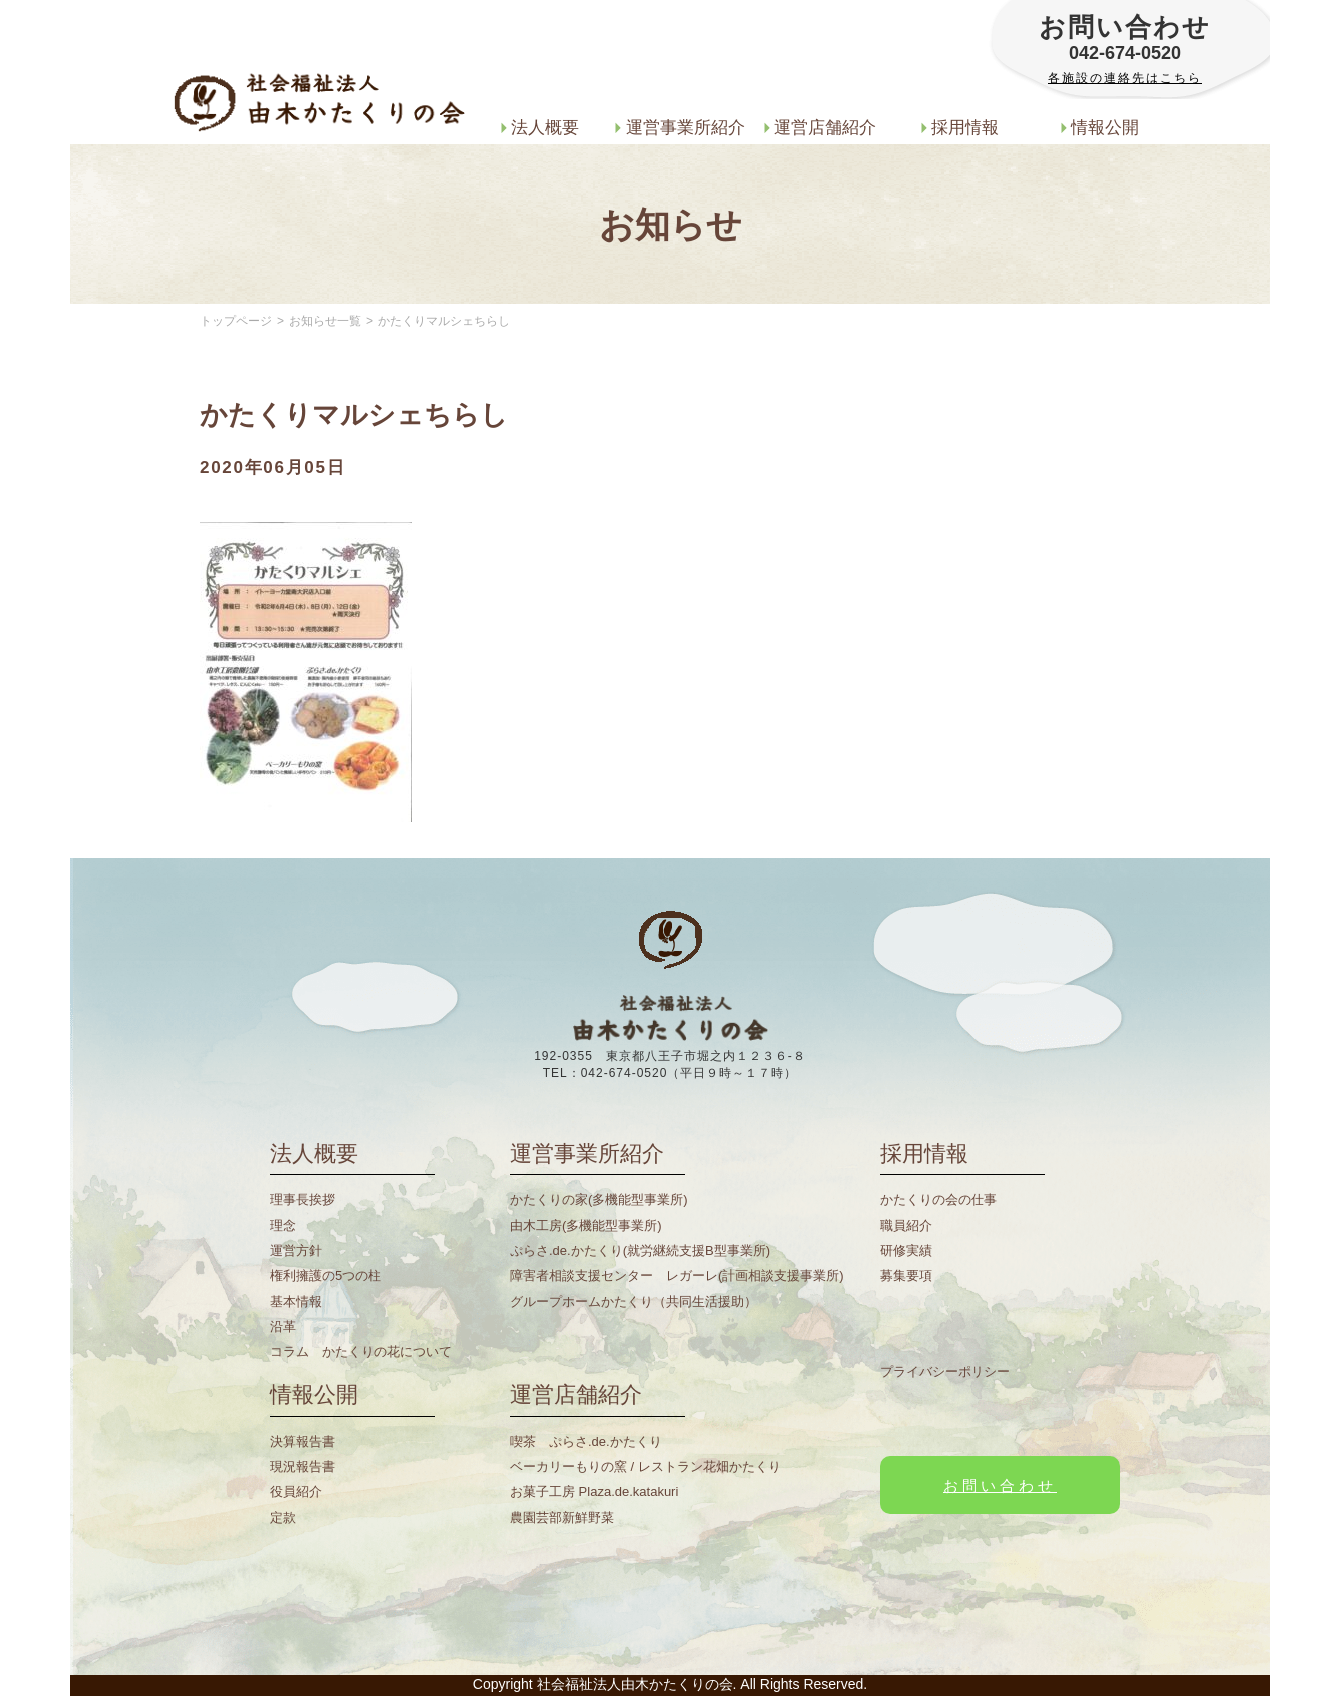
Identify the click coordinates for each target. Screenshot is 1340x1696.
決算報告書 (302, 1441)
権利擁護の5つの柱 (325, 1275)
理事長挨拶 (302, 1199)
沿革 (283, 1326)
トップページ (236, 321)
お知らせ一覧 (325, 321)
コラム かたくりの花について (361, 1351)
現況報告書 (302, 1466)
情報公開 (1100, 127)
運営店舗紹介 (820, 127)
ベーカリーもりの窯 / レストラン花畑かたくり (645, 1466)
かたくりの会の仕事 (938, 1199)
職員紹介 (906, 1225)
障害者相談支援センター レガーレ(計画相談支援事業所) (677, 1275)
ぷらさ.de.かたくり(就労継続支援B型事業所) (640, 1250)
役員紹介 (296, 1491)
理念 (283, 1225)
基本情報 (296, 1301)
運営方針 (296, 1250)
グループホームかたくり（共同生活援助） (633, 1301)
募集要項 (906, 1275)
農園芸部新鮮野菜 (562, 1517)
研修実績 (906, 1250)
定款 (283, 1517)
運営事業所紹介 (680, 127)
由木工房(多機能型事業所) (586, 1225)
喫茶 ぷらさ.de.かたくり (586, 1441)
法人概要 (540, 127)
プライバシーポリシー (945, 1371)
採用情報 (960, 127)
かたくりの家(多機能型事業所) (599, 1199)
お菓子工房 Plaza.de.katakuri (594, 1491)
